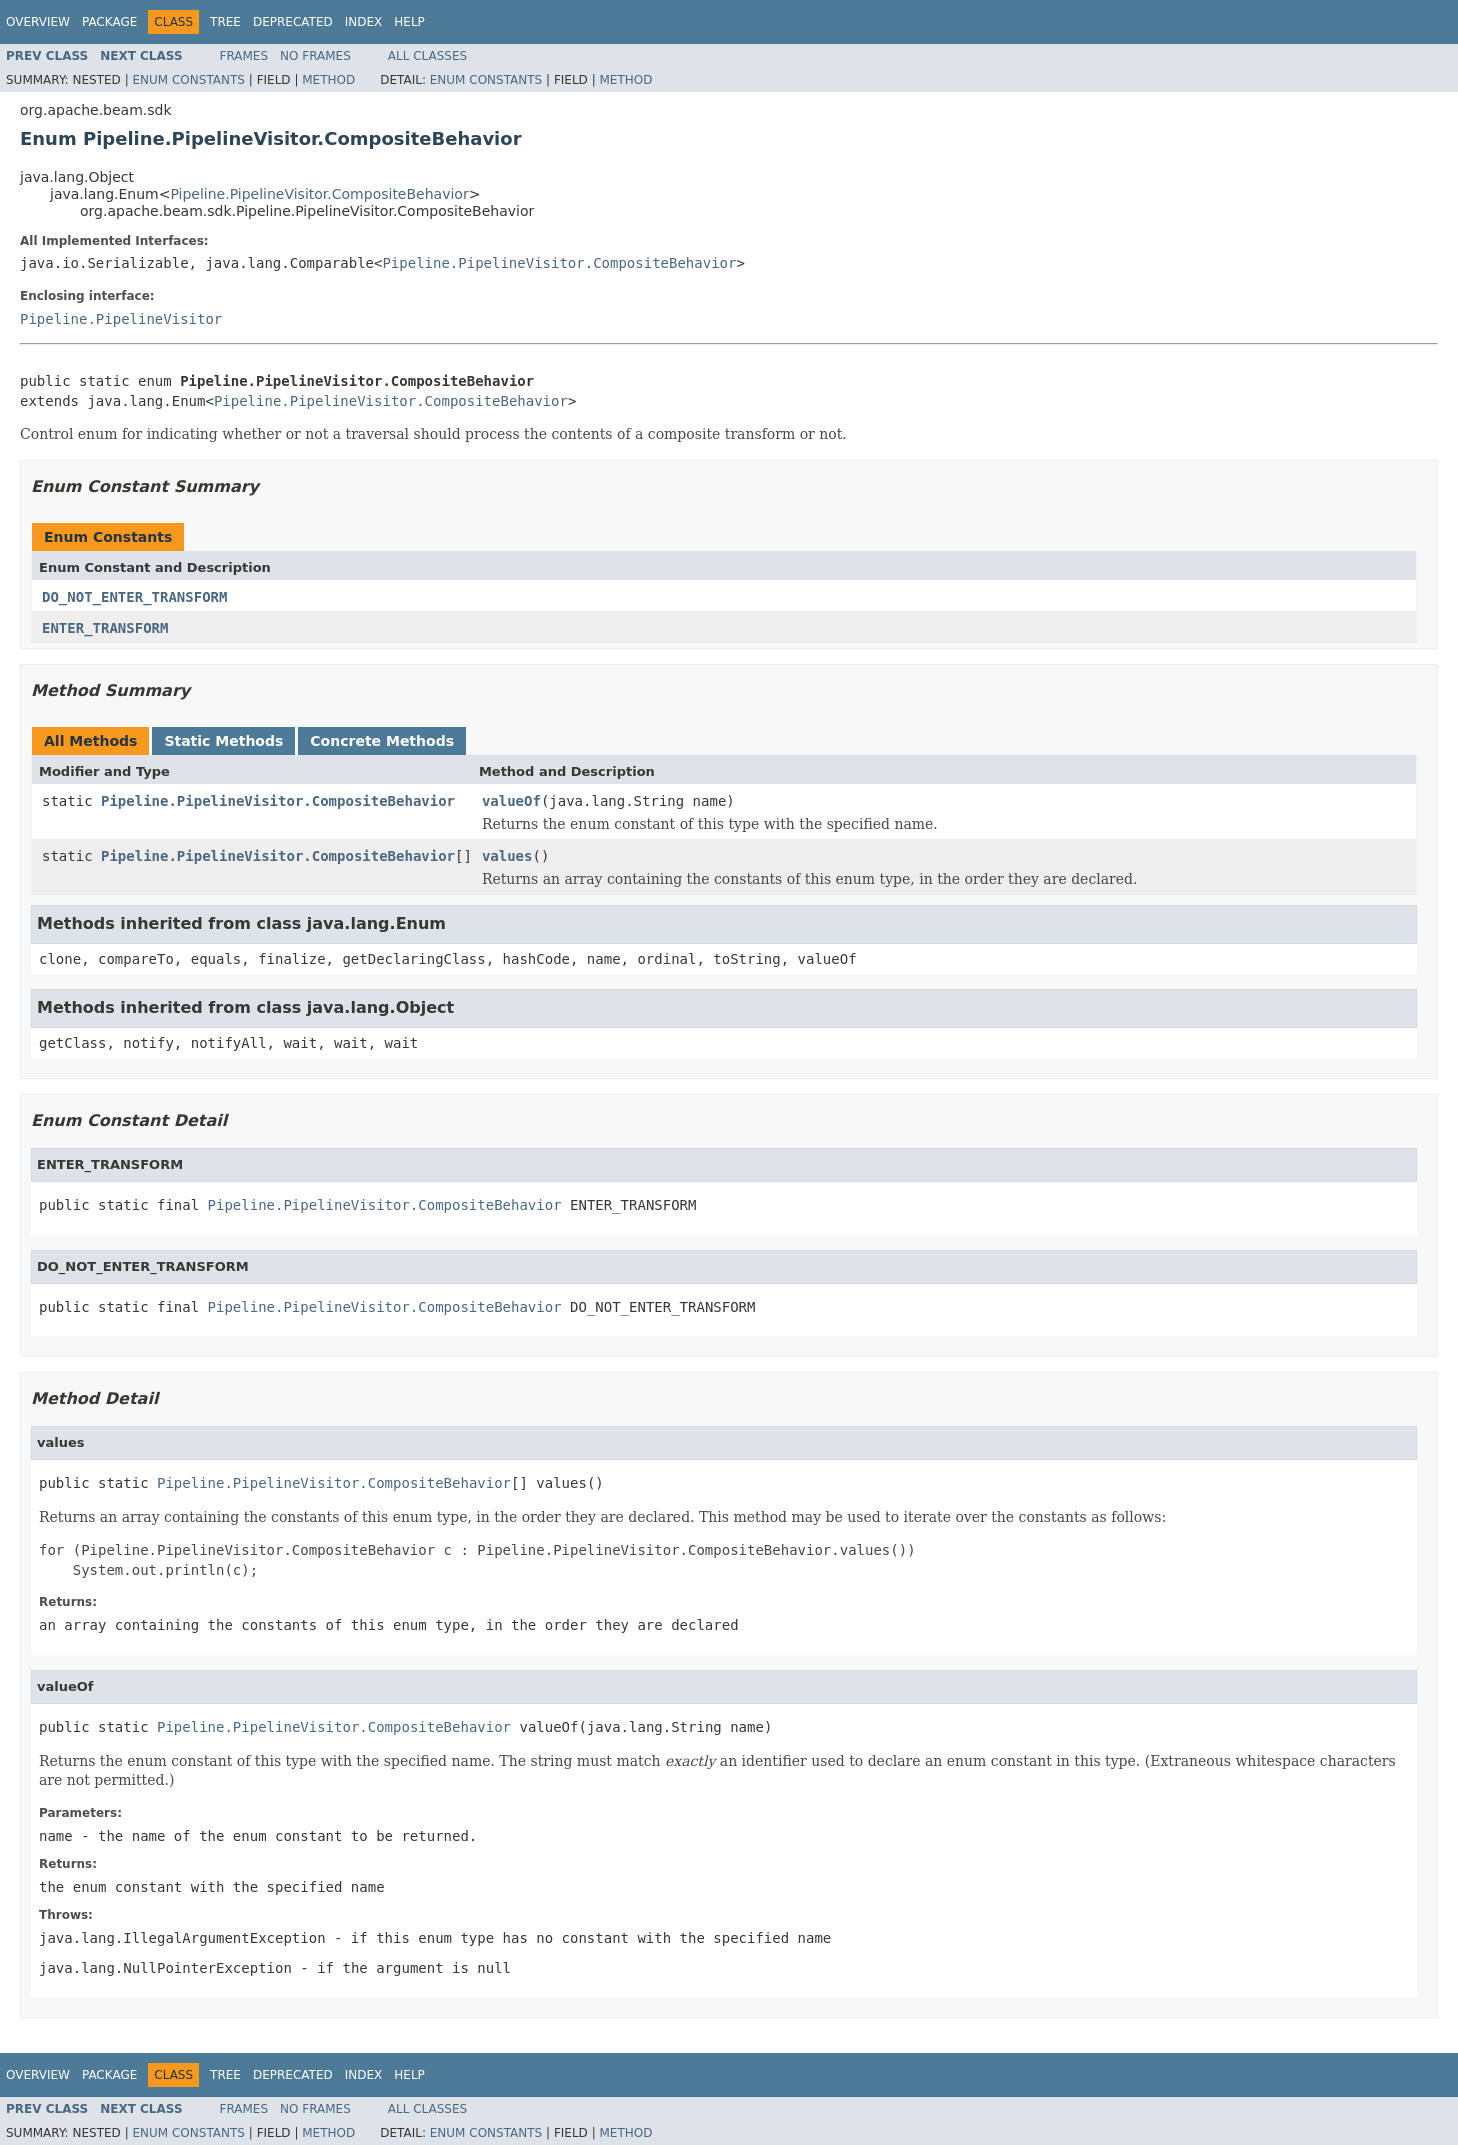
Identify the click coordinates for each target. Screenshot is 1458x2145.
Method (328, 80)
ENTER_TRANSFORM (105, 628)
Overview (38, 22)
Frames (244, 56)
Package (109, 22)
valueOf (511, 801)
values (507, 856)
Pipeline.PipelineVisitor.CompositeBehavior (319, 194)
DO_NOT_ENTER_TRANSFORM (134, 597)
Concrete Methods (382, 741)
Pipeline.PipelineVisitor (121, 319)
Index (364, 22)
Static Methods (223, 741)
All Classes (427, 56)
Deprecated (293, 22)
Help (409, 22)
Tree (225, 22)
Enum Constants (188, 80)
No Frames (315, 56)
